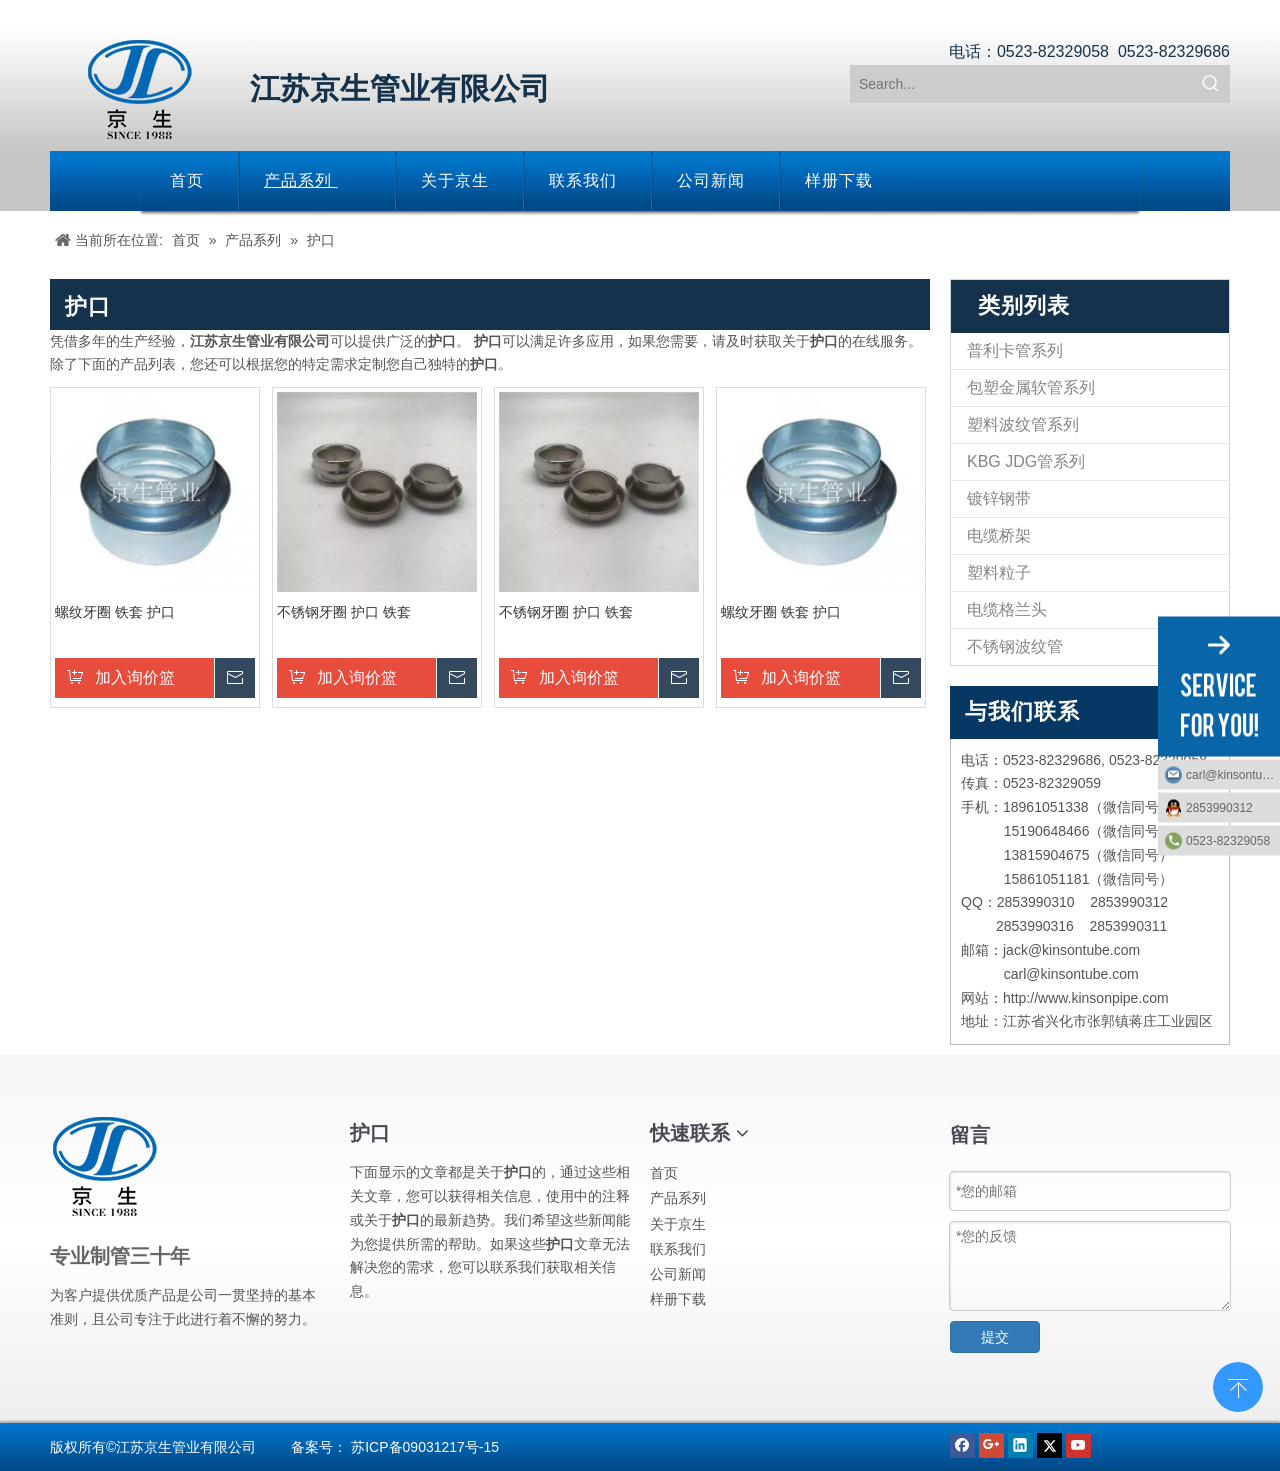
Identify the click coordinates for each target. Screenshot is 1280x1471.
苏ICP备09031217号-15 (425, 1447)
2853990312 (1219, 807)
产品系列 (678, 1198)
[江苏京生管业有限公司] (140, 89)
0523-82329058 (1228, 840)
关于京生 (678, 1224)
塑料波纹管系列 (1023, 424)
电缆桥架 (999, 535)
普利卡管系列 (1015, 350)
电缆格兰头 (1007, 609)
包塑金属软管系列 (1031, 387)
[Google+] (993, 1444)
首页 (664, 1173)
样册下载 (678, 1299)
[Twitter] (1051, 1444)
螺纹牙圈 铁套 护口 (115, 612)
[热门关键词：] (1211, 84)
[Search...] (1022, 84)
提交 (995, 1337)
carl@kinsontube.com (1233, 774)
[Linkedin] (1022, 1444)
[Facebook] (964, 1444)
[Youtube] (1078, 1444)
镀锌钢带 (999, 498)
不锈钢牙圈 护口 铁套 (344, 612)
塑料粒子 (999, 572)
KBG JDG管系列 (1026, 461)
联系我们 (678, 1249)
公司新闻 (678, 1274)
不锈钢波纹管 (1015, 646)
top (1238, 1385)
